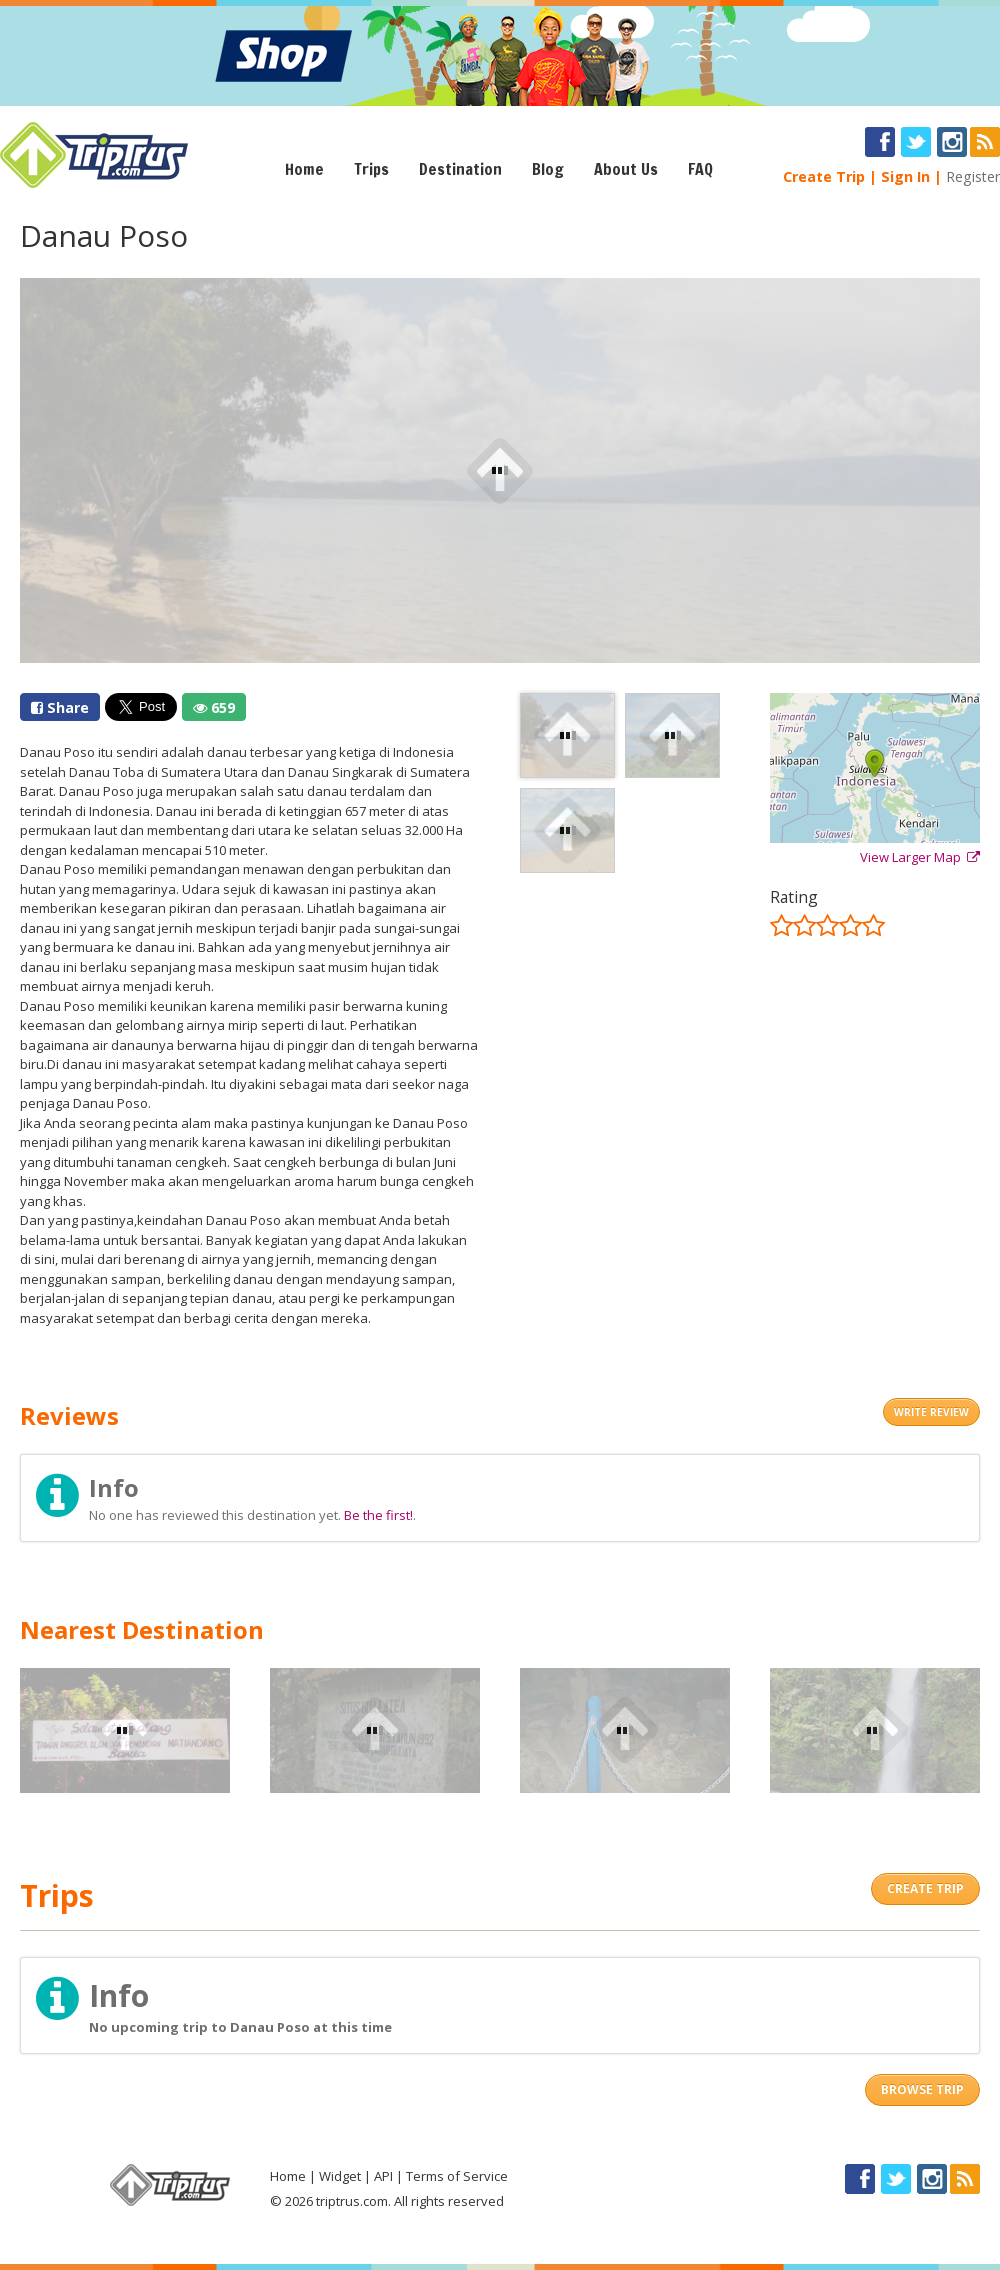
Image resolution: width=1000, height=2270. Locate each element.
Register (973, 176)
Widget (340, 2176)
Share (60, 707)
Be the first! (378, 1515)
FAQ (700, 169)
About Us (626, 169)
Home (304, 169)
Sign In (905, 176)
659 (214, 707)
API (383, 2176)
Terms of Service (457, 2176)
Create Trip (824, 176)
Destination (460, 169)
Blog (548, 169)
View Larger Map (920, 857)
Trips (371, 169)
